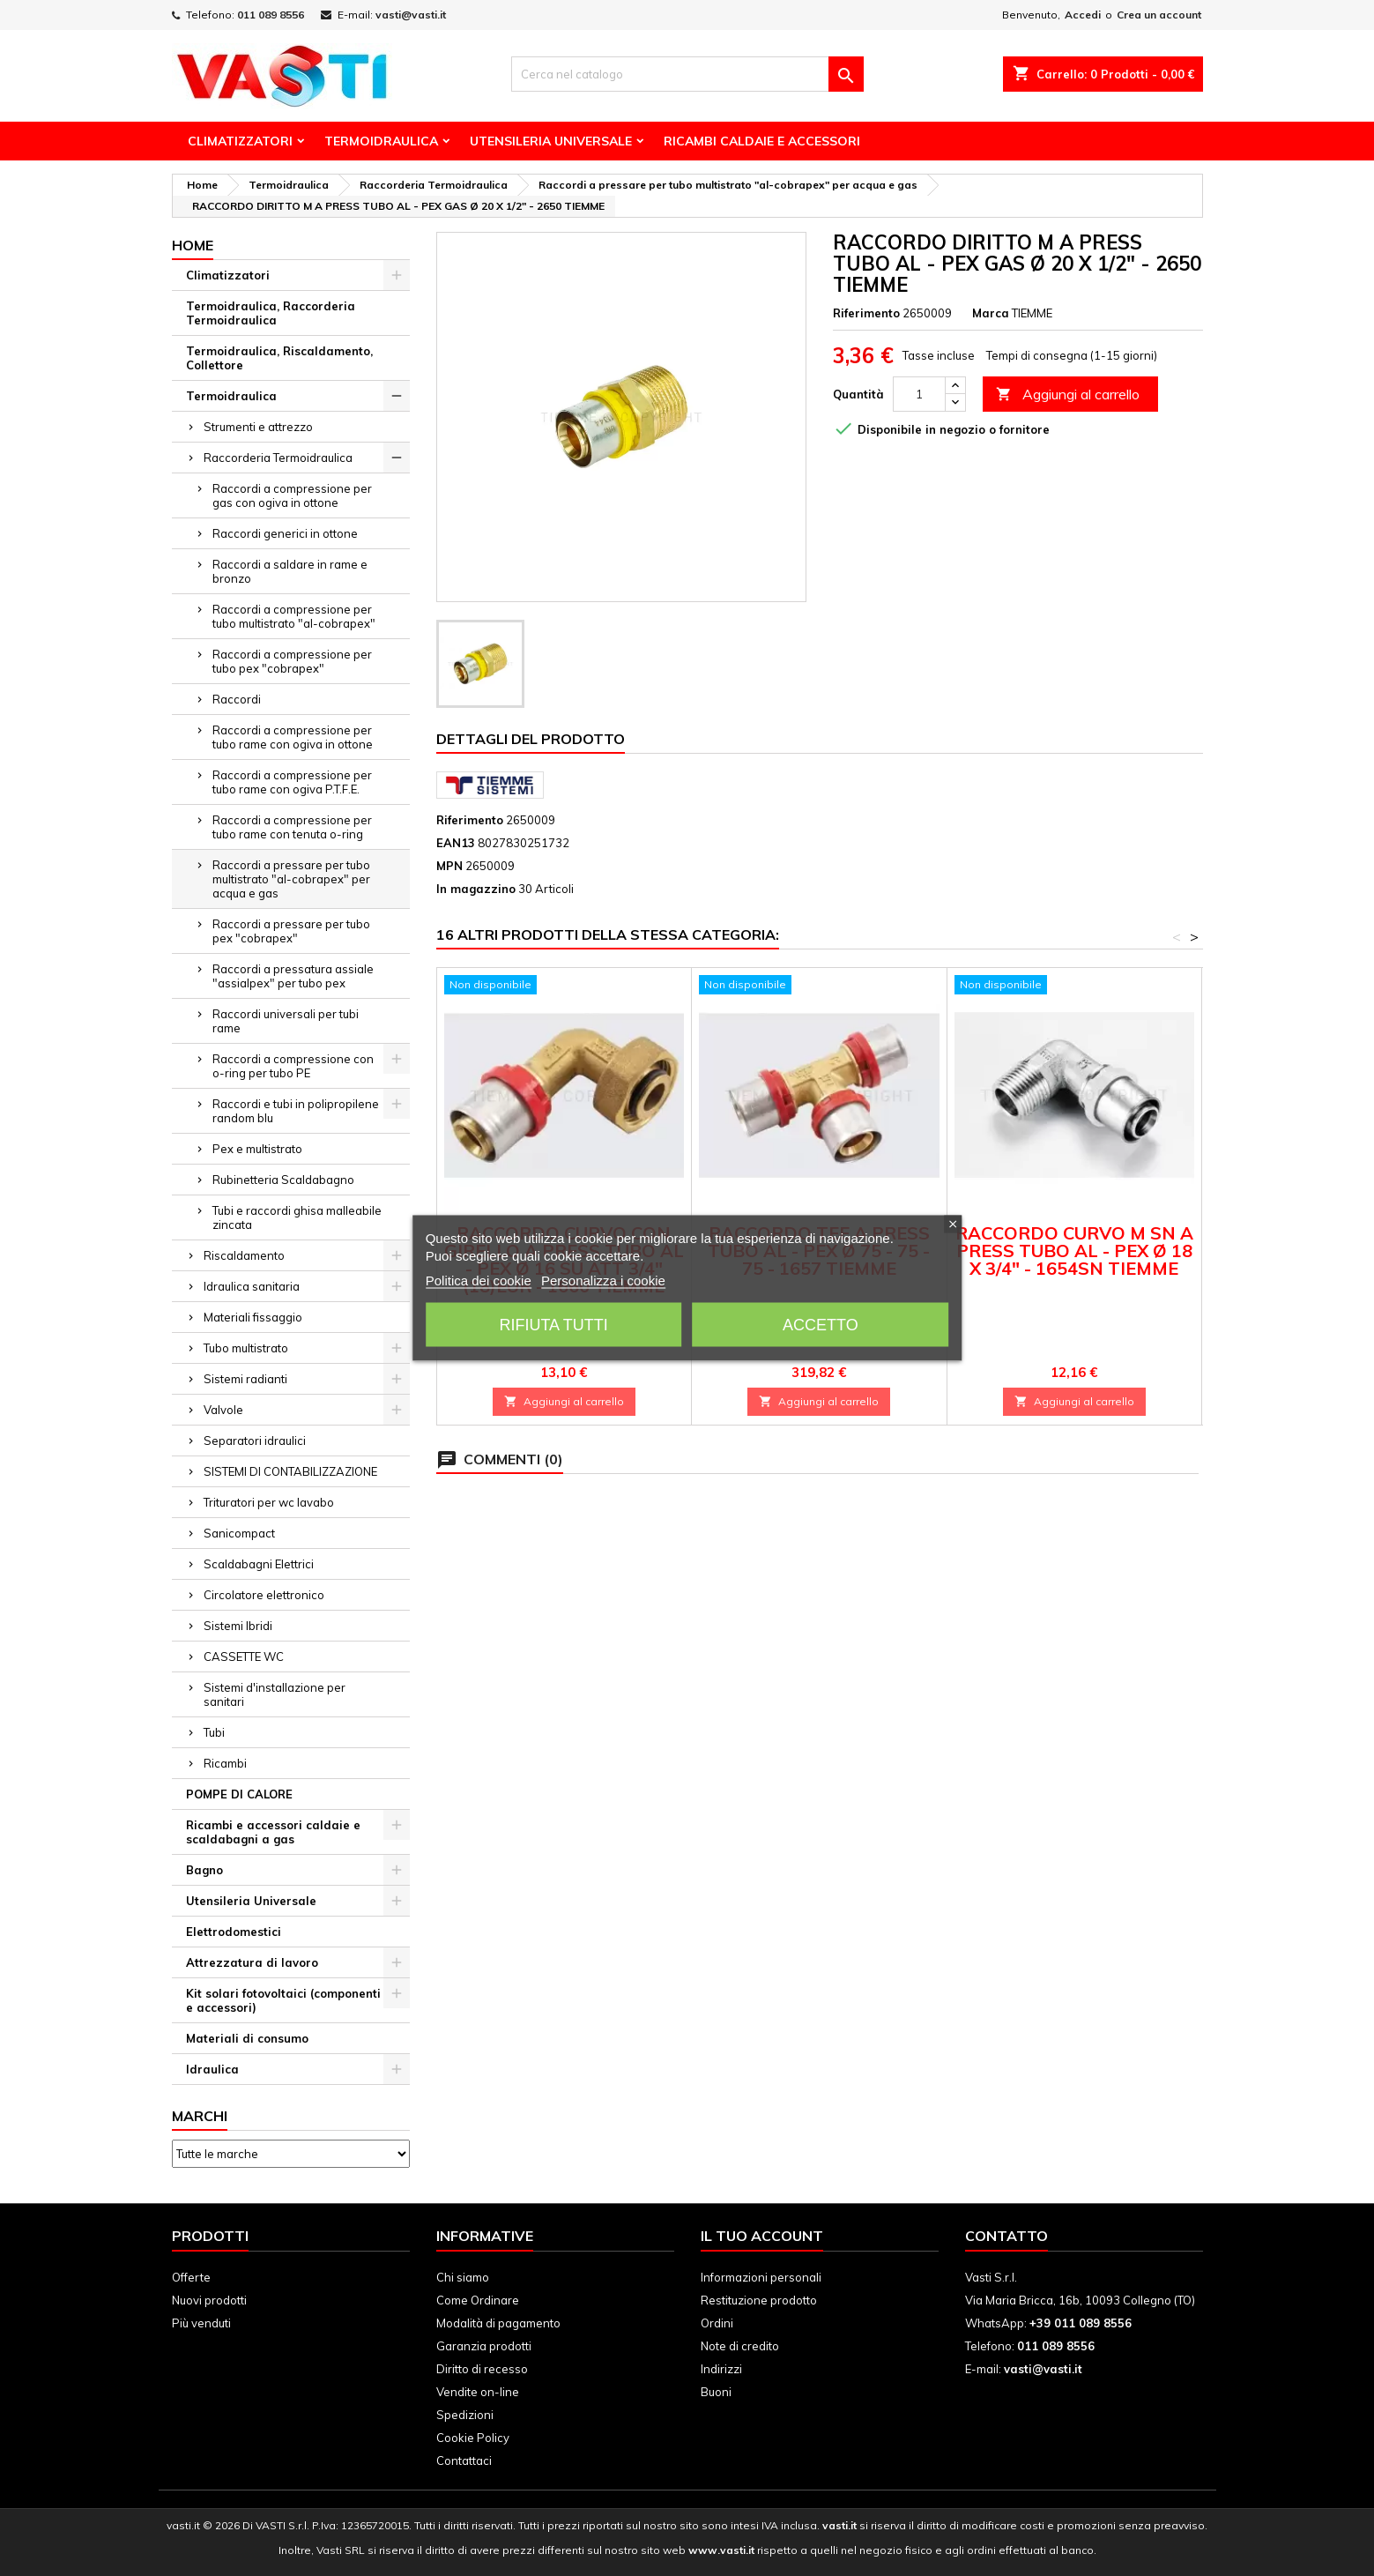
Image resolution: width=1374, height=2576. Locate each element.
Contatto (1006, 2236)
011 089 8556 (270, 14)
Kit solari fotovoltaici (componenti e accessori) (283, 2000)
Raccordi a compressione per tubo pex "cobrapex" (292, 661)
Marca (990, 313)
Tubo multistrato (246, 1348)
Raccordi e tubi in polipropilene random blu (295, 1111)
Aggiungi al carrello (1068, 394)
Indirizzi (721, 2369)
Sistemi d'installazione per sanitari (274, 1694)
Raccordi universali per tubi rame (285, 1021)
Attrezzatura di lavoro (252, 1962)
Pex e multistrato (257, 1149)
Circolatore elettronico (264, 1595)
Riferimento (866, 313)
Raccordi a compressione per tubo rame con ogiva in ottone (292, 737)
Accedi (1083, 14)
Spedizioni (465, 2415)
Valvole (223, 1410)
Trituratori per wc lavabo (269, 1502)
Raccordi (236, 699)
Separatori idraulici (255, 1440)
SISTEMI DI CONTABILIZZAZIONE (290, 1471)
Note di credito (740, 2346)
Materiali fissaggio (253, 1317)
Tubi (214, 1732)
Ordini (717, 2323)
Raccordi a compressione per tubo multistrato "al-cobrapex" (293, 616)
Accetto (820, 1325)
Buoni (716, 2392)
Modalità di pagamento (498, 2323)
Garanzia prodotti (483, 2346)
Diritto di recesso (482, 2369)
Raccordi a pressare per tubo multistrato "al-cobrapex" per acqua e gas (291, 879)
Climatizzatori (240, 141)
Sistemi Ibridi (238, 1626)
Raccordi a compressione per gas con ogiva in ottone (292, 495)
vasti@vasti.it (410, 14)
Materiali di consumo (247, 2038)
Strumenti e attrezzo (258, 427)
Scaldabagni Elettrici (259, 1564)
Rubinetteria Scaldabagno (283, 1180)
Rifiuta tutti (553, 1325)
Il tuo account (762, 2236)
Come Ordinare (477, 2300)
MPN (449, 866)
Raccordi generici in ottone (285, 533)
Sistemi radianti (245, 1379)
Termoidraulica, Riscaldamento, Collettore (279, 358)
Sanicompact (239, 1533)
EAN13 (455, 843)
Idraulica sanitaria (252, 1286)
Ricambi (225, 1763)
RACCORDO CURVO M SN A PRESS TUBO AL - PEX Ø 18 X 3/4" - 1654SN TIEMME (1074, 1250)
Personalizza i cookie (603, 1280)
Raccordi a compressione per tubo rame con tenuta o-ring (292, 827)
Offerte (191, 2277)
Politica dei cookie (478, 1280)
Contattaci (464, 2460)
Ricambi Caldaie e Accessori (762, 141)
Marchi (199, 2116)
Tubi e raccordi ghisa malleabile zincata (297, 1217)
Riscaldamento (244, 1255)
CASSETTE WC (244, 1656)
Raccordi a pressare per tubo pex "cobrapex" (291, 931)
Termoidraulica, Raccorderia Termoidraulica (270, 313)
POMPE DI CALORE (239, 1794)
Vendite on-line (477, 2392)
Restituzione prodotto (759, 2300)
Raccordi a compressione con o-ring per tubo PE (293, 1066)
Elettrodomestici (233, 1932)
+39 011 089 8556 (1080, 2323)
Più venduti (201, 2323)
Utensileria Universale (551, 141)
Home (192, 245)
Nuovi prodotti (209, 2300)
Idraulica (212, 2069)
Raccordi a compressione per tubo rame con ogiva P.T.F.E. (292, 782)
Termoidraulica (381, 141)
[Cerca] (687, 74)
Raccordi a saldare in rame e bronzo (290, 571)
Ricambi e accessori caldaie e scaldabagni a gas (273, 1832)
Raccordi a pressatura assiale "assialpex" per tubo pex (293, 976)
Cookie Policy (472, 2438)
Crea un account (1159, 14)
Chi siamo (462, 2277)
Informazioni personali (761, 2277)
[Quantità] (919, 394)
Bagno (204, 1870)
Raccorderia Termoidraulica (278, 457)
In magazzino (476, 889)
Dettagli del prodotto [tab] (530, 739)
